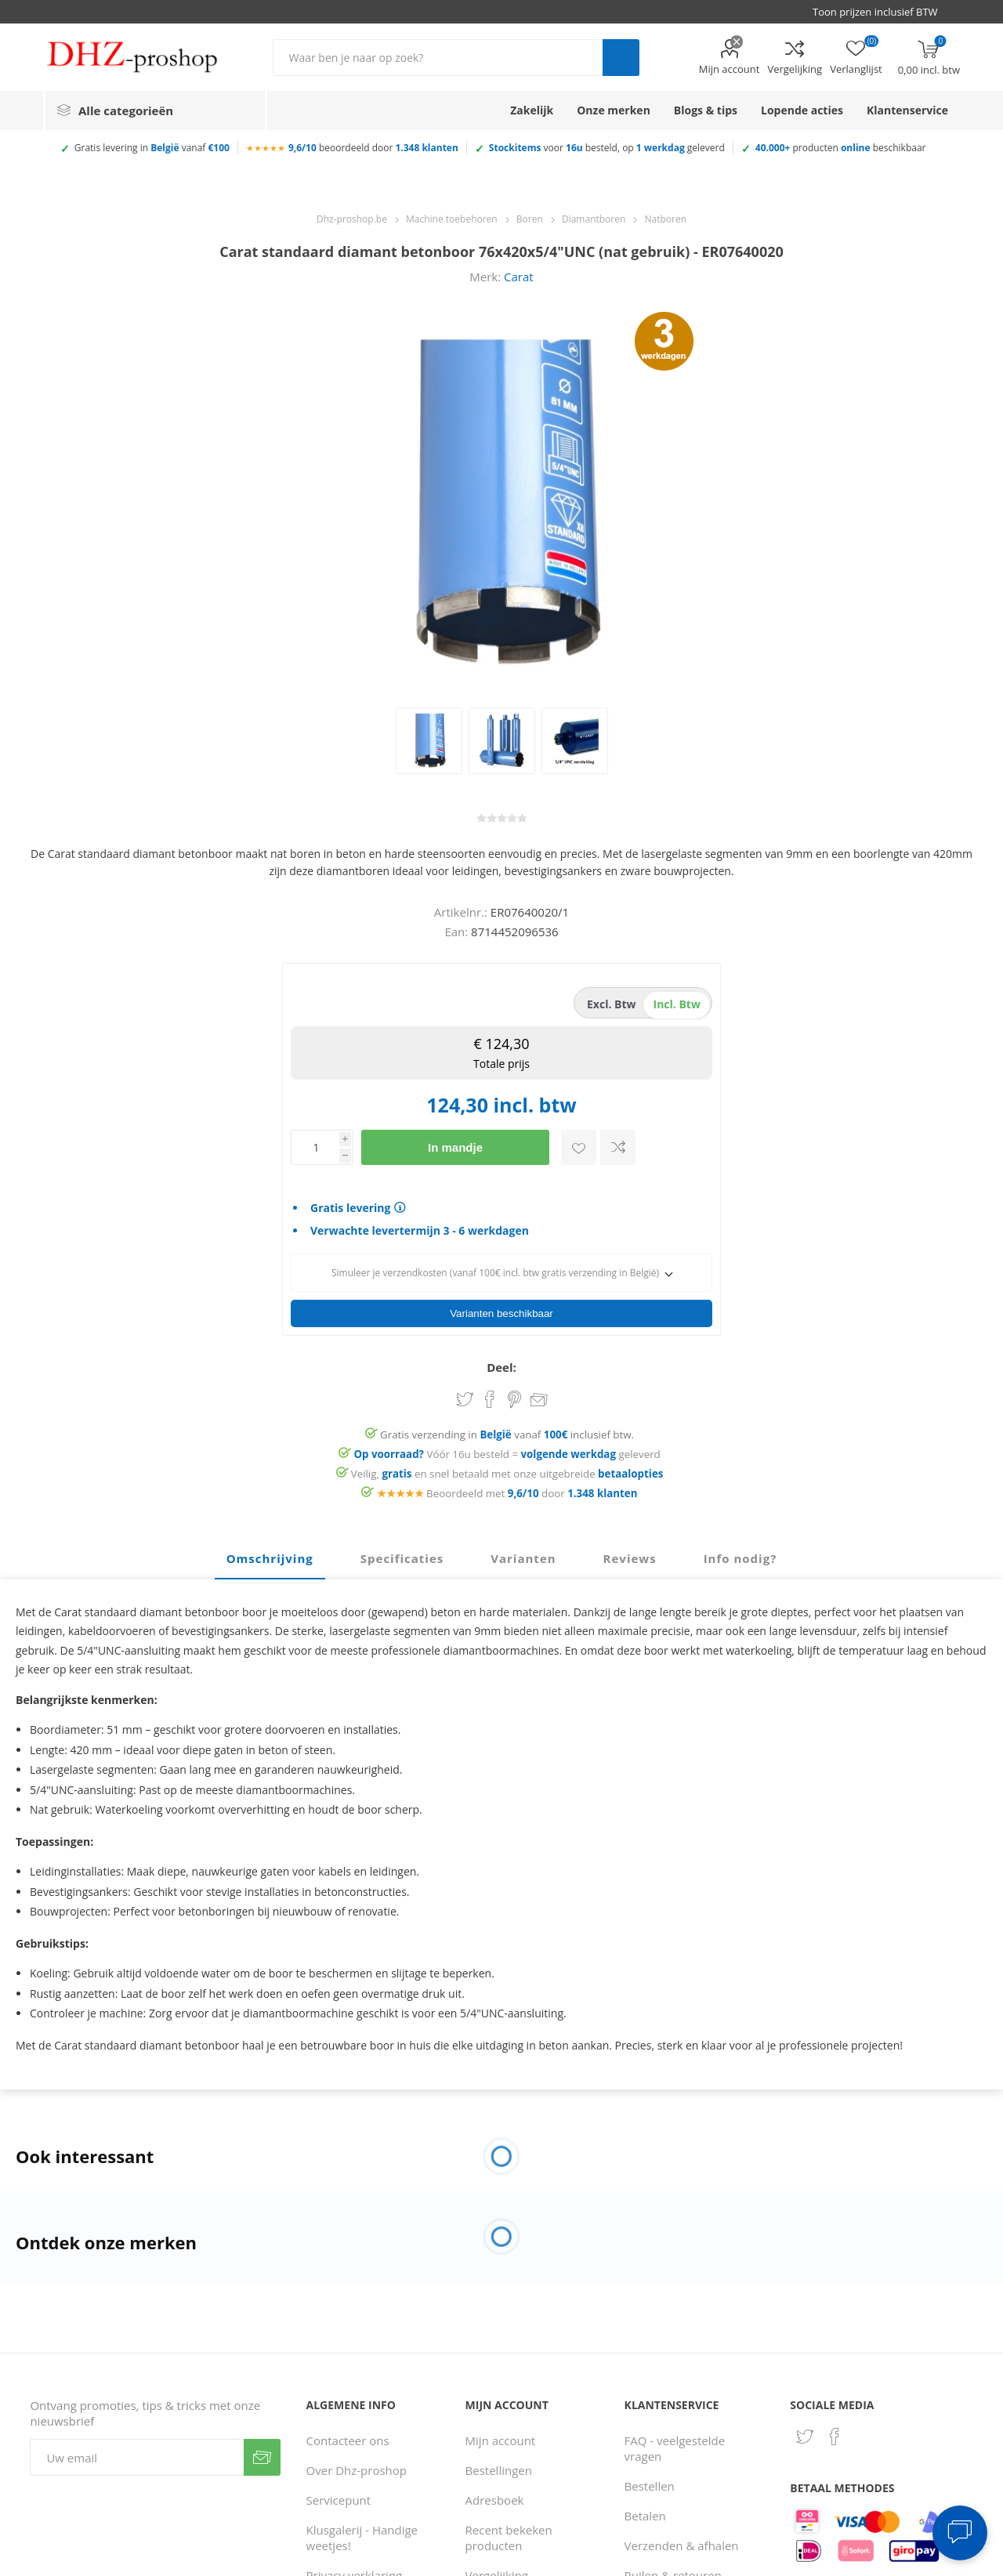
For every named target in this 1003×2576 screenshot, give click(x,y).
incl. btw (677, 1004)
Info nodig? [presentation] (740, 1553)
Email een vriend (539, 1396)
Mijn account (729, 69)
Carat (519, 276)
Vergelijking (794, 69)
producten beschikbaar (840, 147)
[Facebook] (834, 2431)
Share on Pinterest (514, 1394)
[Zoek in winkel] (438, 57)
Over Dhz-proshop (356, 2465)
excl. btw (611, 1004)
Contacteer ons (347, 2436)
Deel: (501, 1362)
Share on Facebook (489, 1394)
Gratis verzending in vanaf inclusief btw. (507, 1430)
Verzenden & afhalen (682, 2541)
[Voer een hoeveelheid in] (315, 1147)
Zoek (621, 57)
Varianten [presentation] (523, 1553)
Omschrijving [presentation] (269, 1553)
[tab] (270, 1554)
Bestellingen (498, 2465)
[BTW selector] (882, 12)
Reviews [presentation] (630, 1553)
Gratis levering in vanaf (152, 147)
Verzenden (262, 2452)
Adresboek (494, 2495)
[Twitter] (804, 2431)
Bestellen (650, 2481)
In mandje (455, 1147)
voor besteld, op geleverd (607, 147)
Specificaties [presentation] (402, 1553)
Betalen (645, 2511)
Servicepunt (338, 2495)
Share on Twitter (464, 1394)
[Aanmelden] (137, 2452)
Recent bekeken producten (508, 2533)
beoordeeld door (373, 147)
